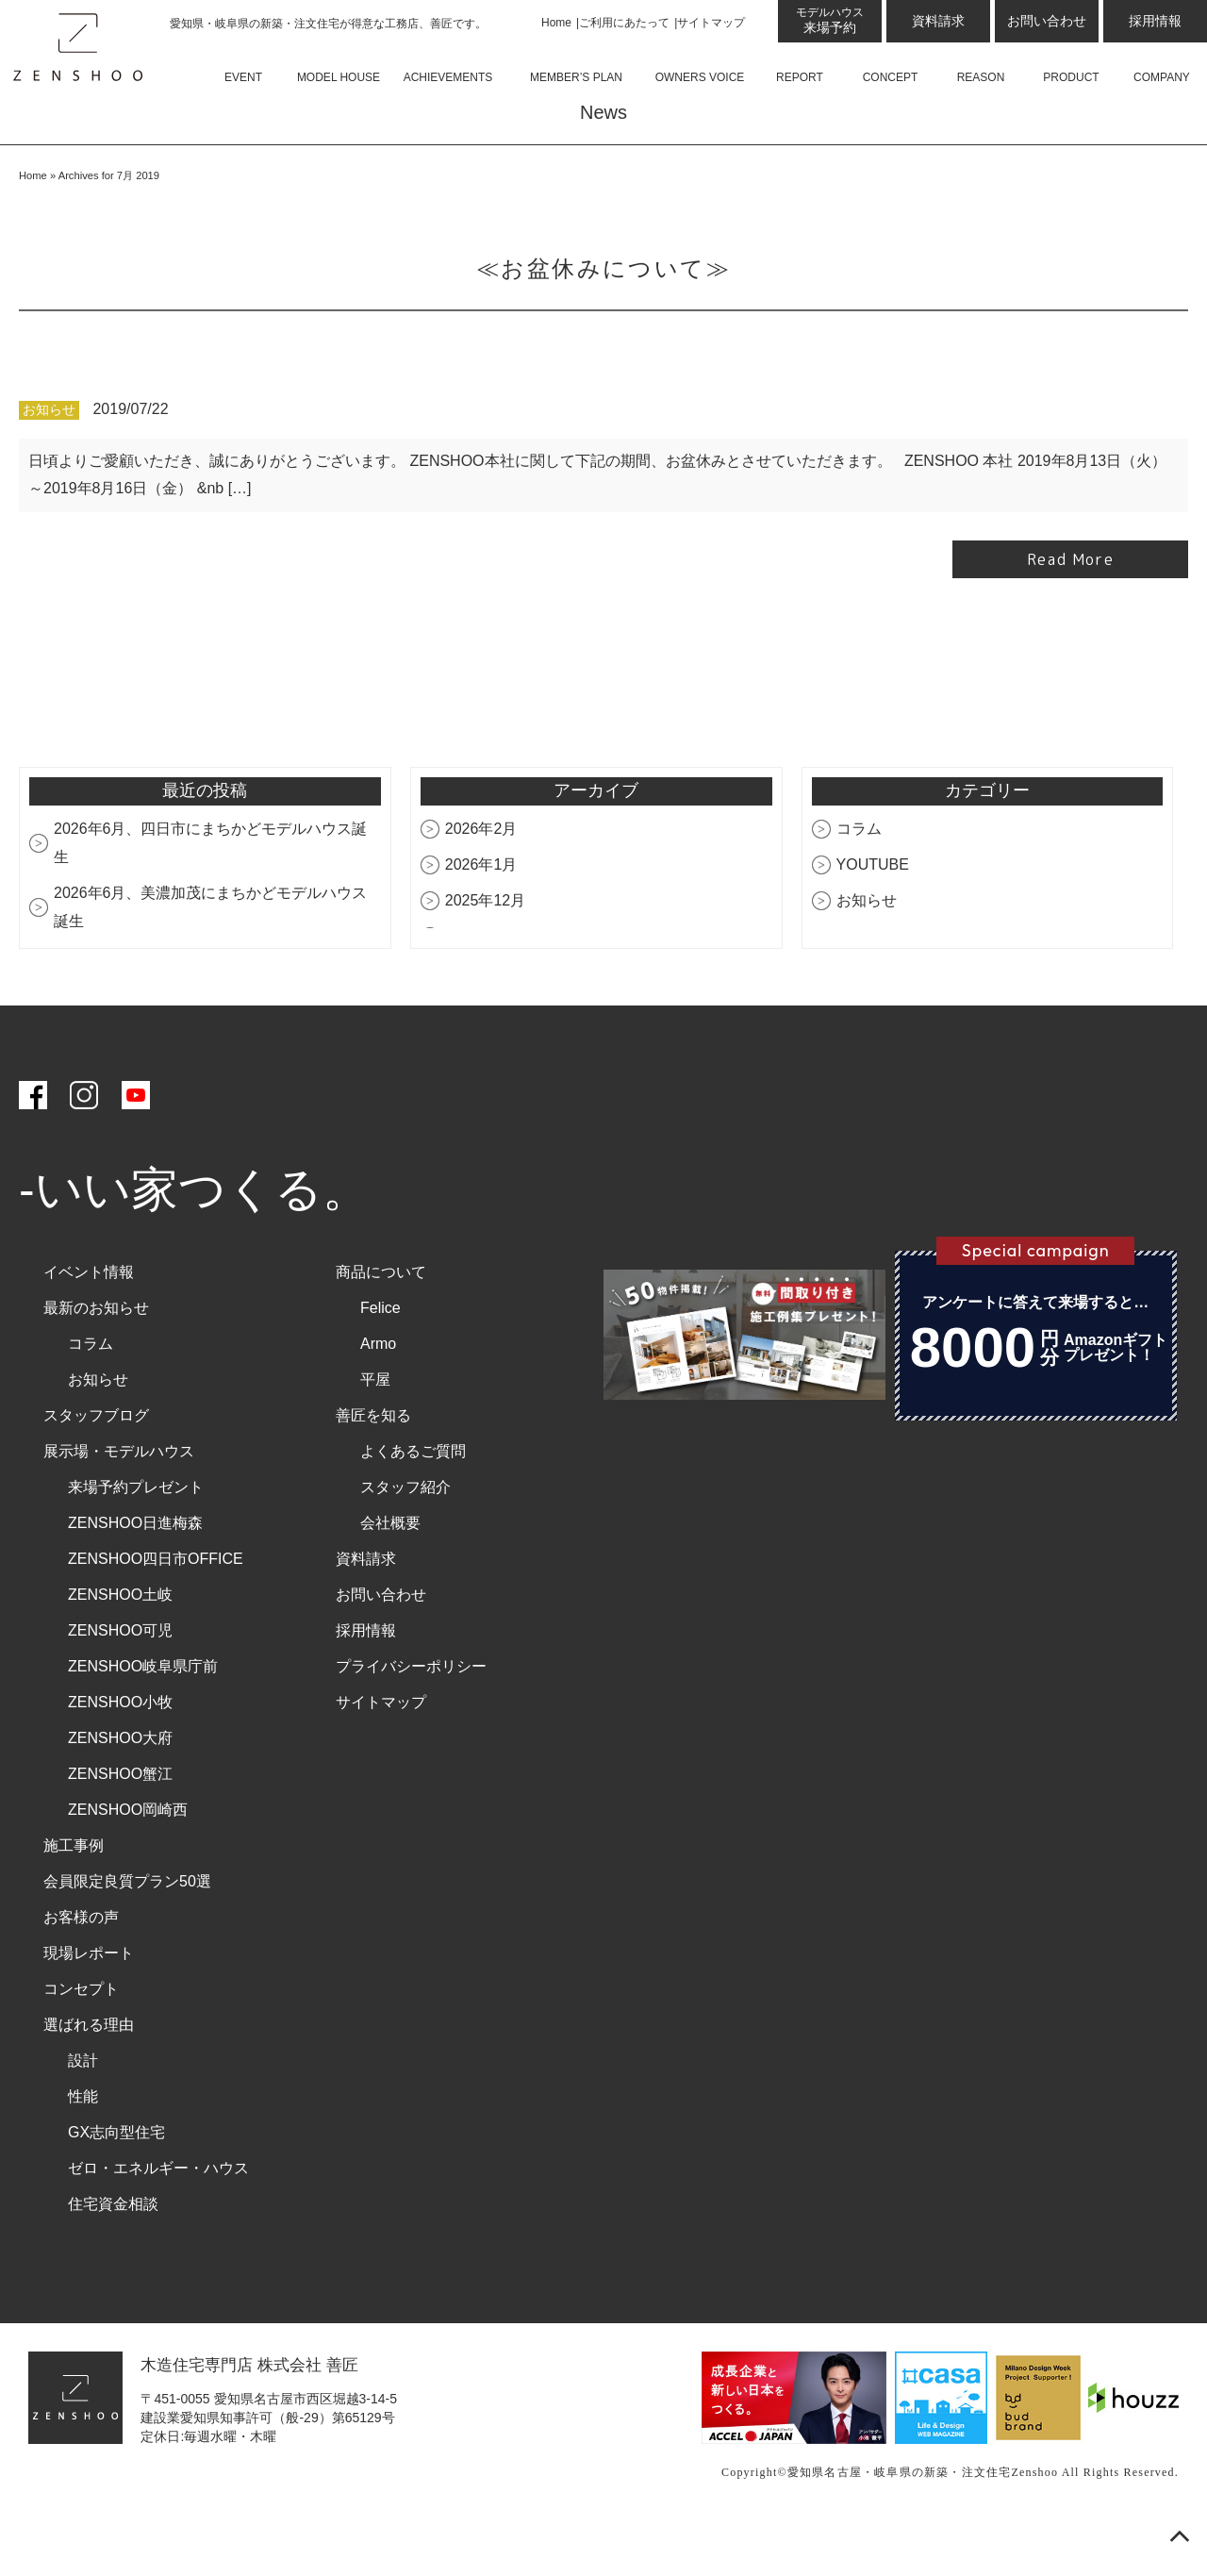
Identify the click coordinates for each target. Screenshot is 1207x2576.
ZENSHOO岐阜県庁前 (143, 1718)
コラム (859, 881)
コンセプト (81, 2041)
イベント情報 (88, 1324)
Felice (380, 1360)
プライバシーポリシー (411, 1718)
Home (556, 22)
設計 (83, 2112)
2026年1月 (481, 916)
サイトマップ (711, 22)
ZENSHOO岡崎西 (128, 1861)
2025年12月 (485, 952)
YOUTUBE (872, 916)
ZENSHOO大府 (120, 1790)
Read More (1070, 612)
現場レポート (88, 2005)
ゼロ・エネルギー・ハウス (158, 2220)
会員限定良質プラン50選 (127, 1933)
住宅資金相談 (113, 2256)
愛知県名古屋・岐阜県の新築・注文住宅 (899, 2525)
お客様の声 (81, 1969)
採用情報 (1155, 20)
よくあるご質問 (413, 1503)
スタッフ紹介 (405, 1539)
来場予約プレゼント (136, 1539)
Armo (378, 1396)
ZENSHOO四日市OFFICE (155, 1611)
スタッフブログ (96, 1467)
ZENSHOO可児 (120, 1682)
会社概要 (390, 1575)
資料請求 (938, 20)
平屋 (375, 1431)
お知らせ (49, 463)
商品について (381, 1324)
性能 (83, 2148)
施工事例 (73, 1897)
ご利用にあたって (624, 22)
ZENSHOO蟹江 (120, 1826)
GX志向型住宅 (116, 2184)
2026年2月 (481, 881)
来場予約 (830, 20)
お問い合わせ (1046, 20)
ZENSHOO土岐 (120, 1646)
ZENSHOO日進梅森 (135, 1575)
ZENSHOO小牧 (120, 1754)
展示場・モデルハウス (118, 1503)
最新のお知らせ (96, 1360)
